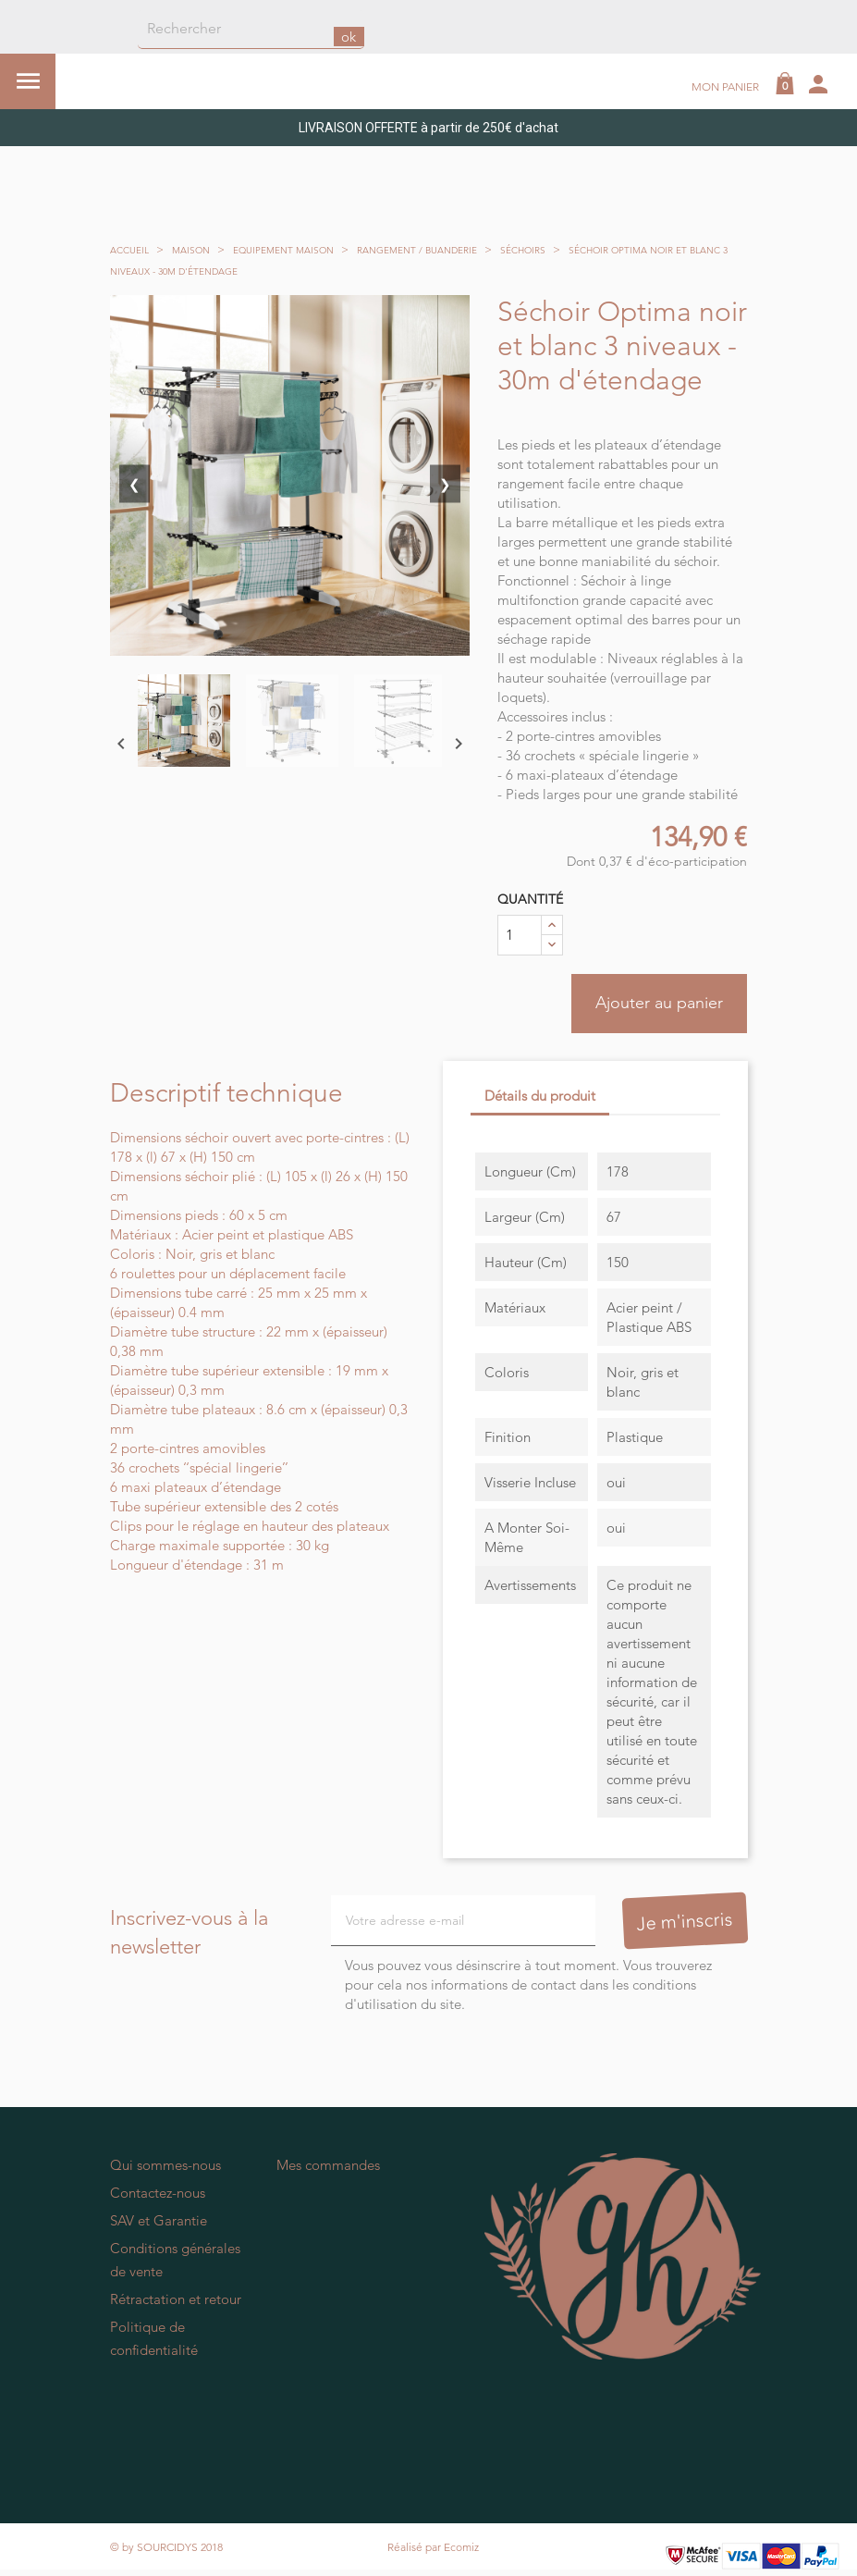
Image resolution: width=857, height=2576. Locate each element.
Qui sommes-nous (165, 2166)
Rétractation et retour (175, 2300)
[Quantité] (519, 935)
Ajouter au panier (658, 1003)
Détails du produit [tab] (539, 1096)
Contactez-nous (157, 2193)
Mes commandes (328, 2166)
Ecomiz (461, 2548)
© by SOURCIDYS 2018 (166, 2548)
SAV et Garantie (158, 2221)
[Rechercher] (251, 29)
